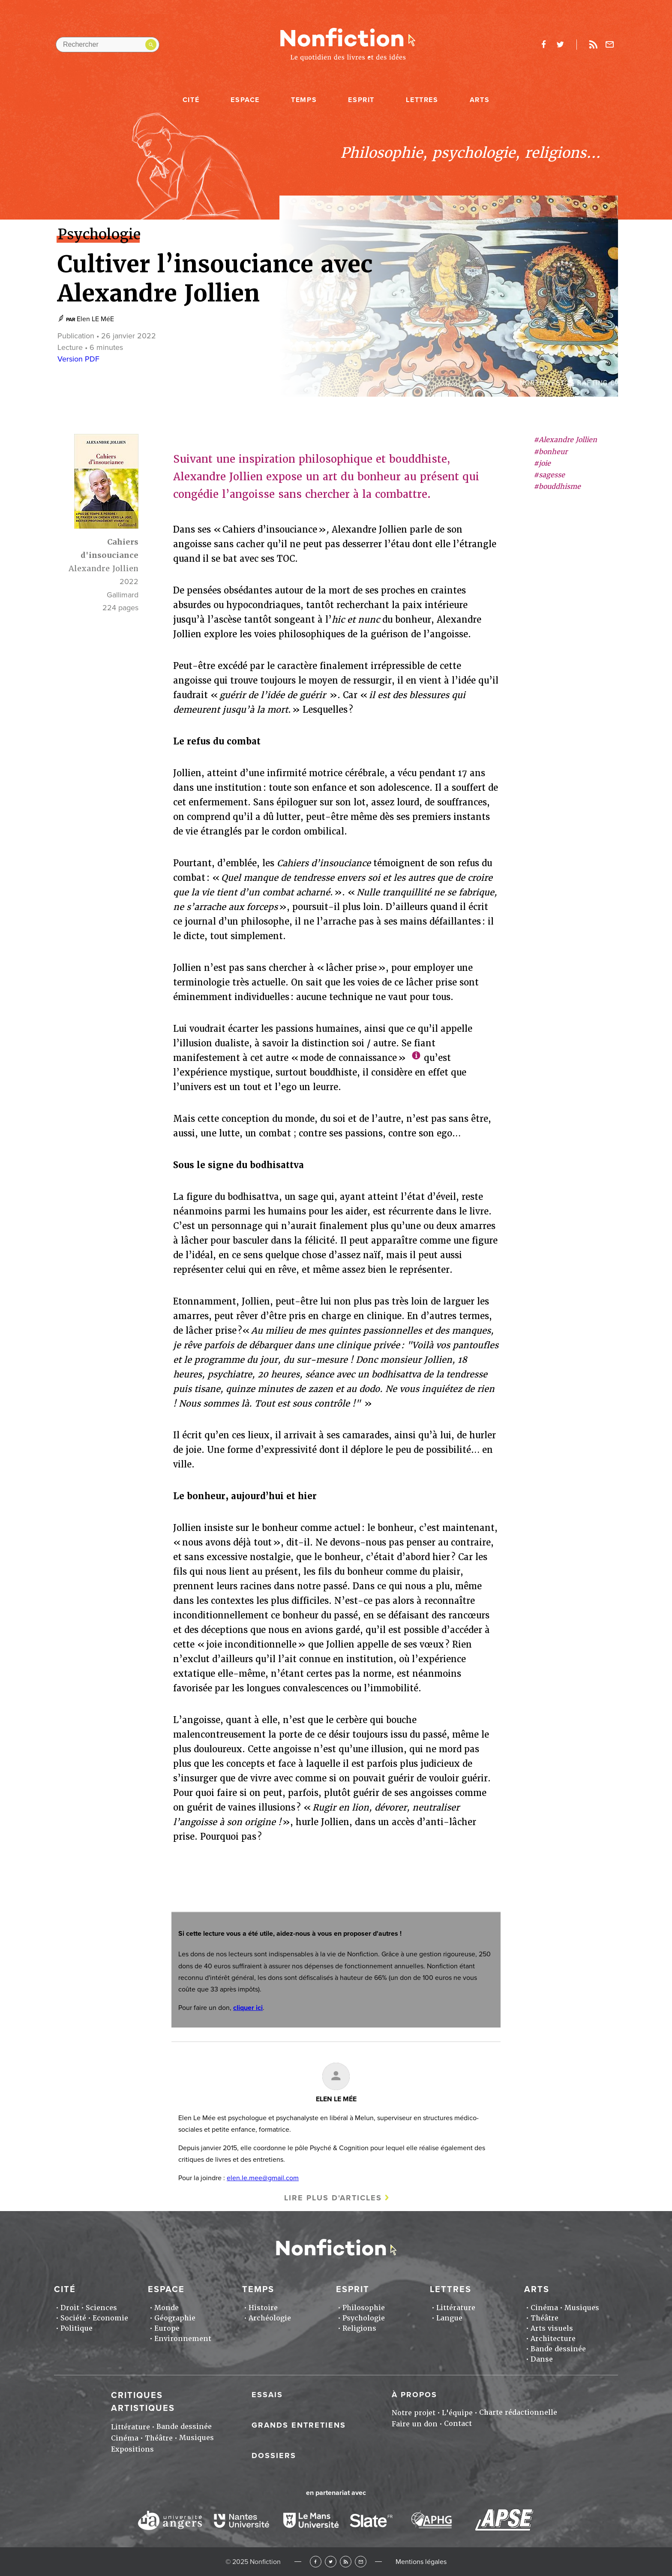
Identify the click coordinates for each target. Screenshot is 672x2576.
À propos (414, 2394)
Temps (304, 100)
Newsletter (610, 44)
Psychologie (363, 2318)
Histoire (263, 2307)
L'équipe (457, 2412)
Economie (110, 2318)
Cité (191, 100)
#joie (542, 463)
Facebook (315, 2561)
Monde (166, 2307)
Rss (593, 44)
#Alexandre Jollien (565, 439)
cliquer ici (248, 2008)
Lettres (422, 100)
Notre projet (413, 2412)
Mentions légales (421, 2562)
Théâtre (544, 2318)
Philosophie (363, 2307)
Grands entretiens (299, 2425)
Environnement (182, 2338)
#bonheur (550, 451)
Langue (449, 2318)
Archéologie (270, 2318)
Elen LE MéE (95, 319)
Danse (542, 2359)
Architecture (553, 2338)
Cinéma (544, 2307)
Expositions (132, 2449)
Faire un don (415, 2423)
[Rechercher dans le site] (107, 44)
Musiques (581, 2307)
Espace (245, 100)
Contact (458, 2423)
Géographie (174, 2318)
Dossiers (274, 2455)
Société (73, 2318)
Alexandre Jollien (103, 568)
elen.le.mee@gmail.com (263, 2178)
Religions (359, 2328)
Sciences (101, 2307)
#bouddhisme (557, 486)
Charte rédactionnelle (518, 2412)
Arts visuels (552, 2328)
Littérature (455, 2307)
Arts (479, 100)
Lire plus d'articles (333, 2197)
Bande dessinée (558, 2348)
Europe (167, 2328)
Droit (69, 2307)
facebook (543, 44)
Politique (76, 2328)
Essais (267, 2394)
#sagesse (549, 474)
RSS (345, 2561)
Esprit (361, 100)
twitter (560, 44)
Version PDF (78, 359)
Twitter (330, 2561)
